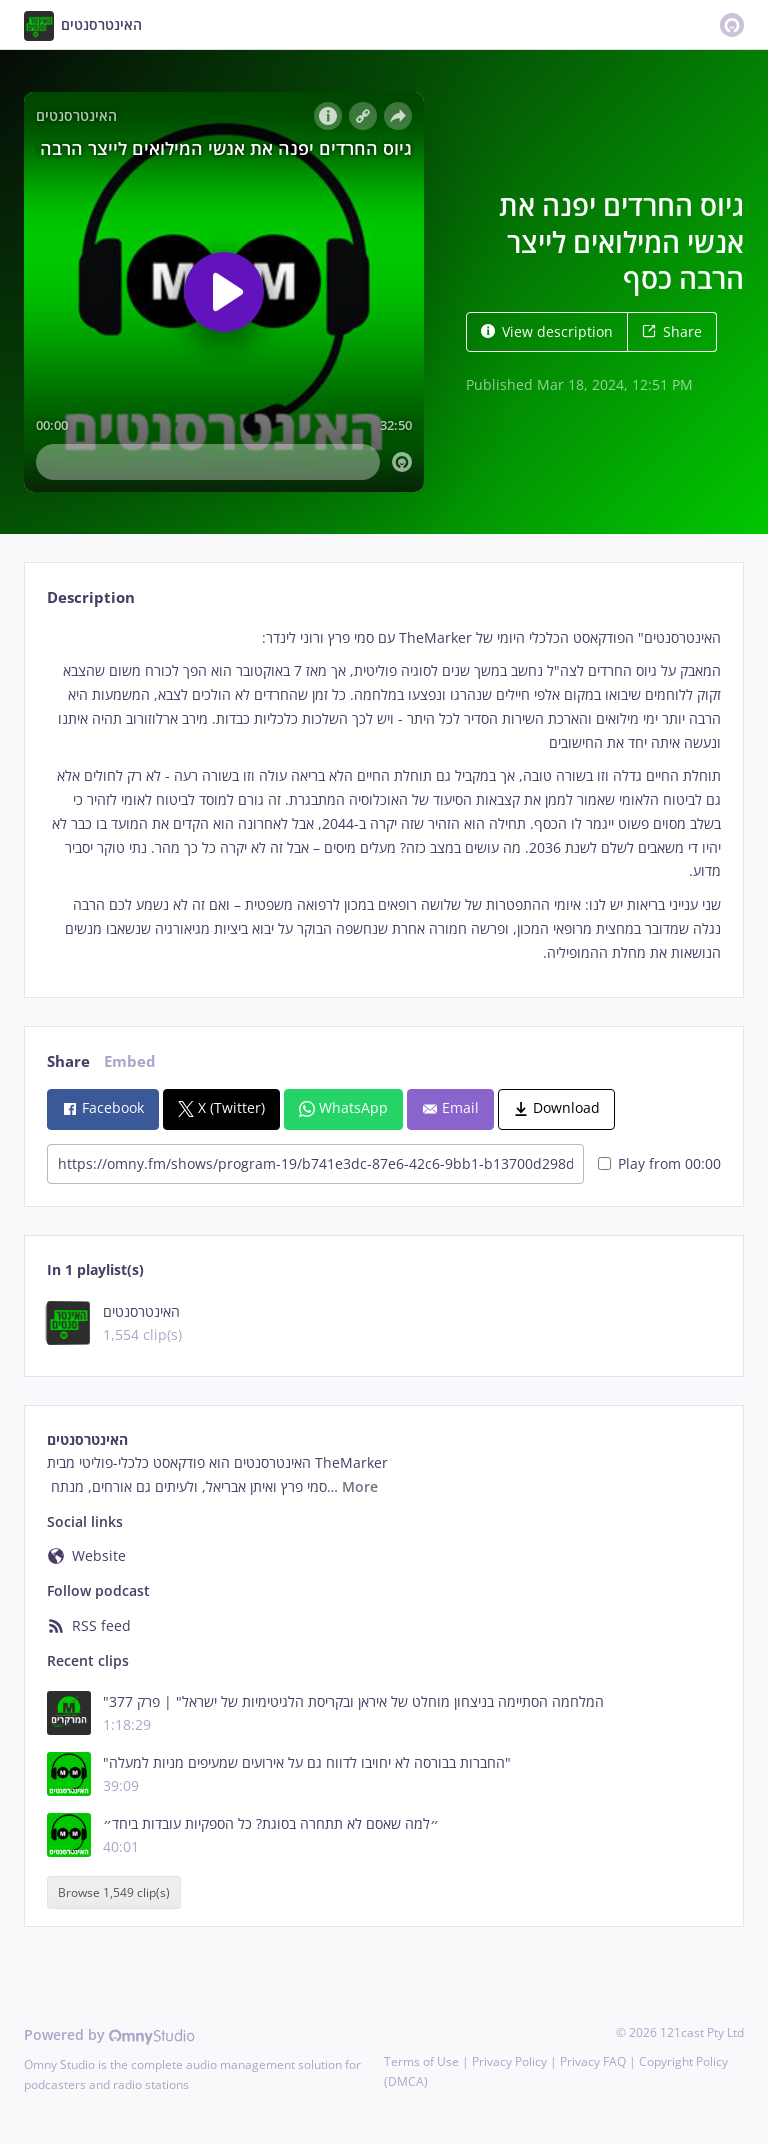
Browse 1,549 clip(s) (114, 1892)
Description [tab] (91, 597)
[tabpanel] (383, 795)
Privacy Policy (509, 2061)
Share (672, 331)
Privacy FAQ (593, 2061)
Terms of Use (421, 2061)
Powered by (109, 2034)
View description (547, 331)
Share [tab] (68, 1061)
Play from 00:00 (659, 1163)
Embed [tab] (130, 1061)
